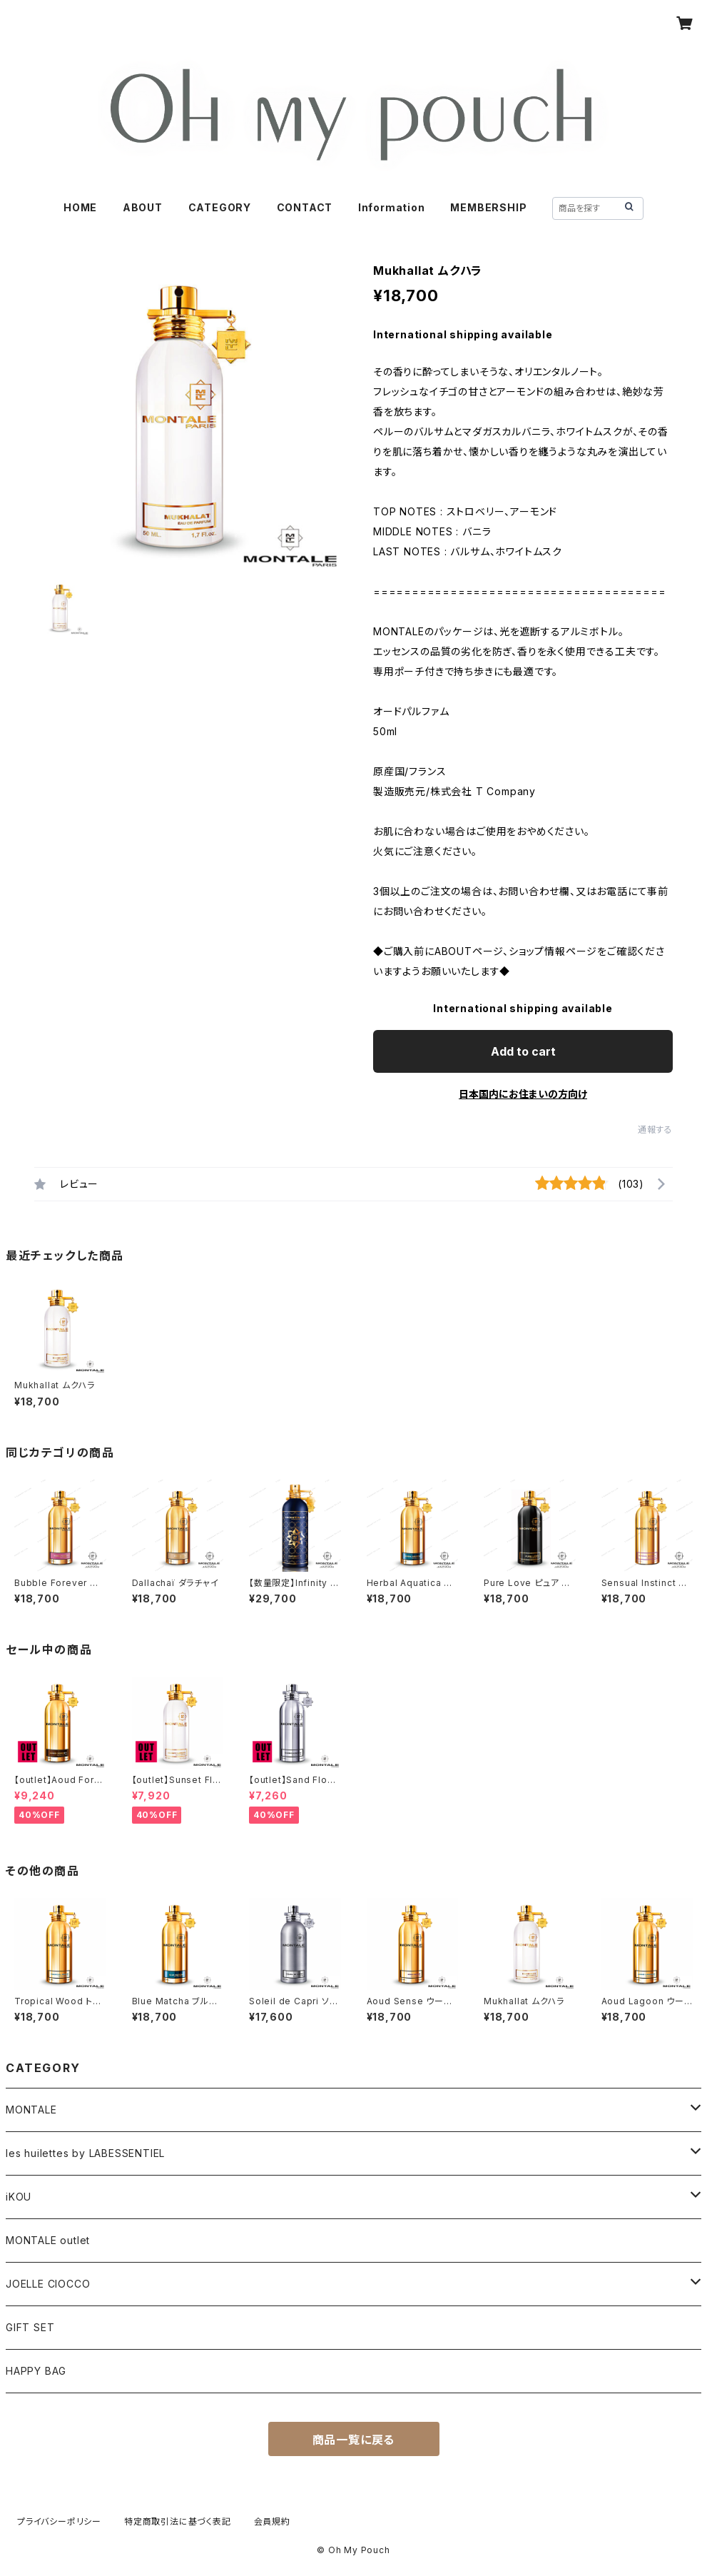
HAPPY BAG (36, 2371)
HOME (80, 207)
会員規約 (272, 2521)
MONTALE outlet (48, 2240)
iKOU (18, 2197)
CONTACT (305, 207)
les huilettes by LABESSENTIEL (85, 2153)
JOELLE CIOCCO (48, 2284)
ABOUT (143, 207)
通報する (655, 1129)
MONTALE (31, 2109)
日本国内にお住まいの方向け (523, 1094)
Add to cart (523, 1051)
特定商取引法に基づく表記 (177, 2521)
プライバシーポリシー (59, 2521)
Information (391, 207)
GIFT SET (30, 2327)
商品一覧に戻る (353, 2440)
